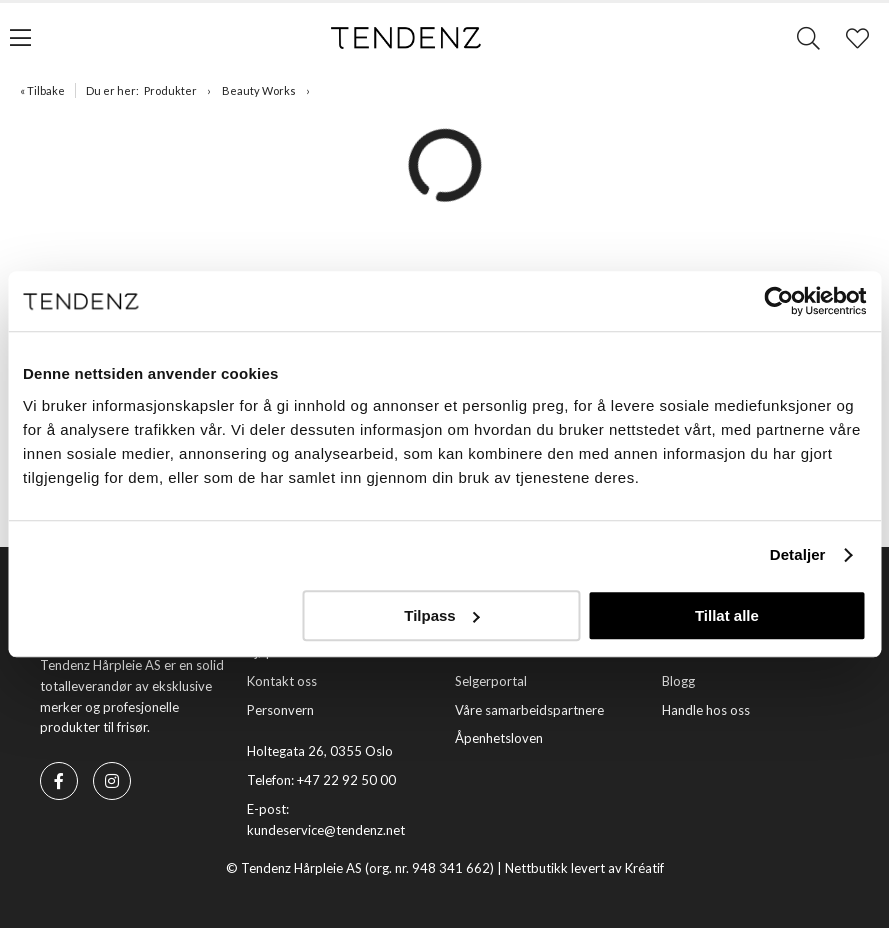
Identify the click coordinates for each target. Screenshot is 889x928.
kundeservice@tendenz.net (326, 830)
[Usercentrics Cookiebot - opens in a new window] (778, 301)
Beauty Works (259, 90)
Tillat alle (727, 615)
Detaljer (798, 554)
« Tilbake (42, 90)
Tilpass (441, 615)
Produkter (170, 90)
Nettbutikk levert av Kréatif (584, 868)
